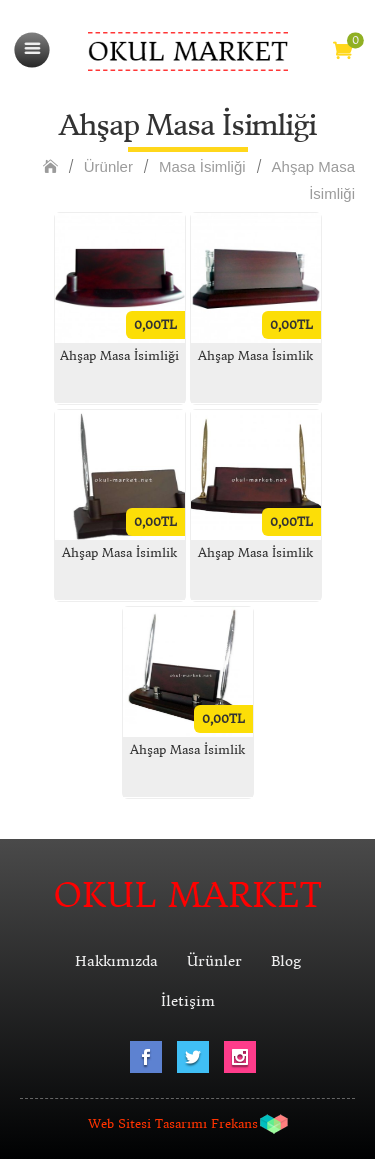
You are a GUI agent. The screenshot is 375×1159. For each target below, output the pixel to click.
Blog (286, 961)
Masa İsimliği (202, 166)
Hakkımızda (116, 961)
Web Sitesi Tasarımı (147, 1123)
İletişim (188, 1001)
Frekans (234, 1123)
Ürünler (108, 166)
